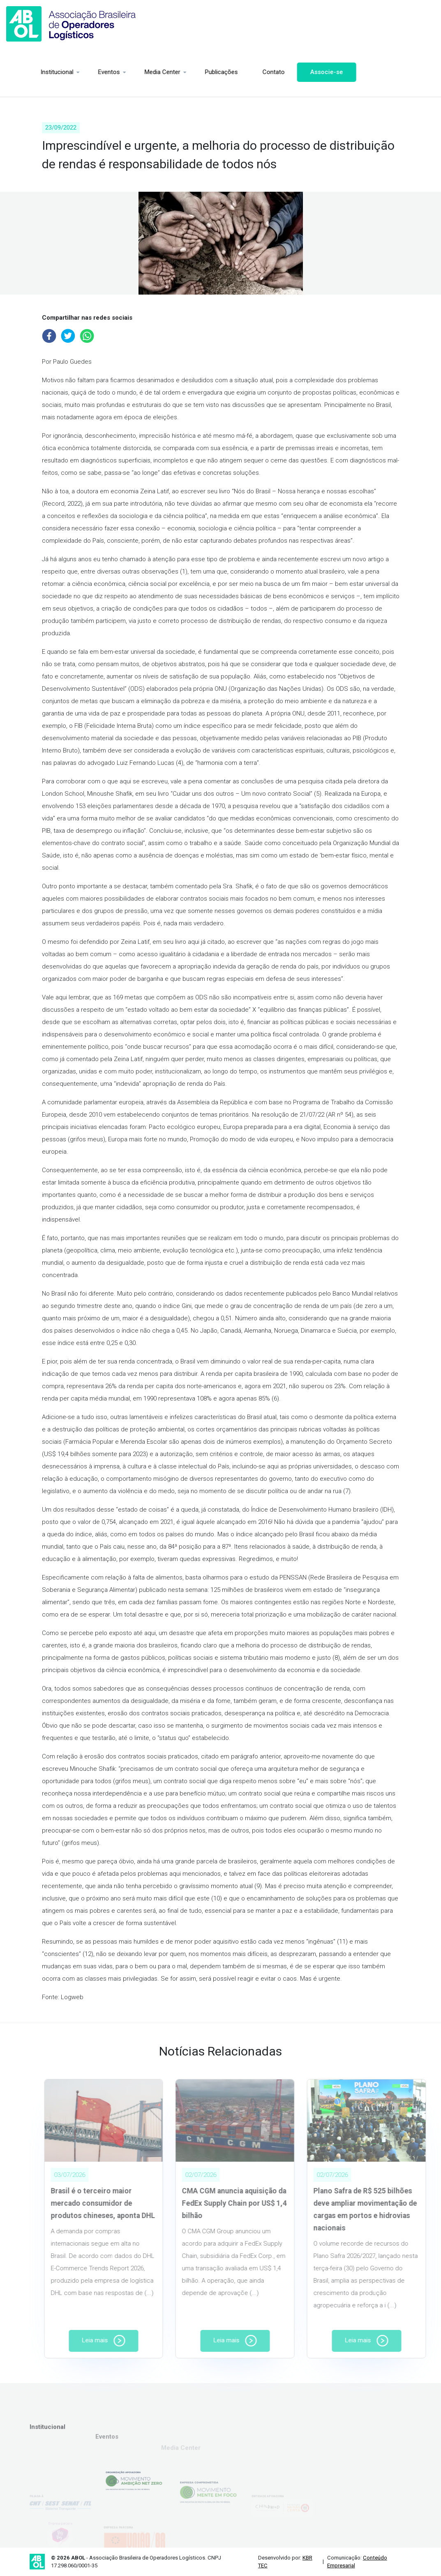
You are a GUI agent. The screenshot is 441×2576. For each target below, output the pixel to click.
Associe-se (298, 72)
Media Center (134, 72)
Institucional (28, 72)
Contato (245, 72)
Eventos (81, 72)
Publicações (193, 72)
